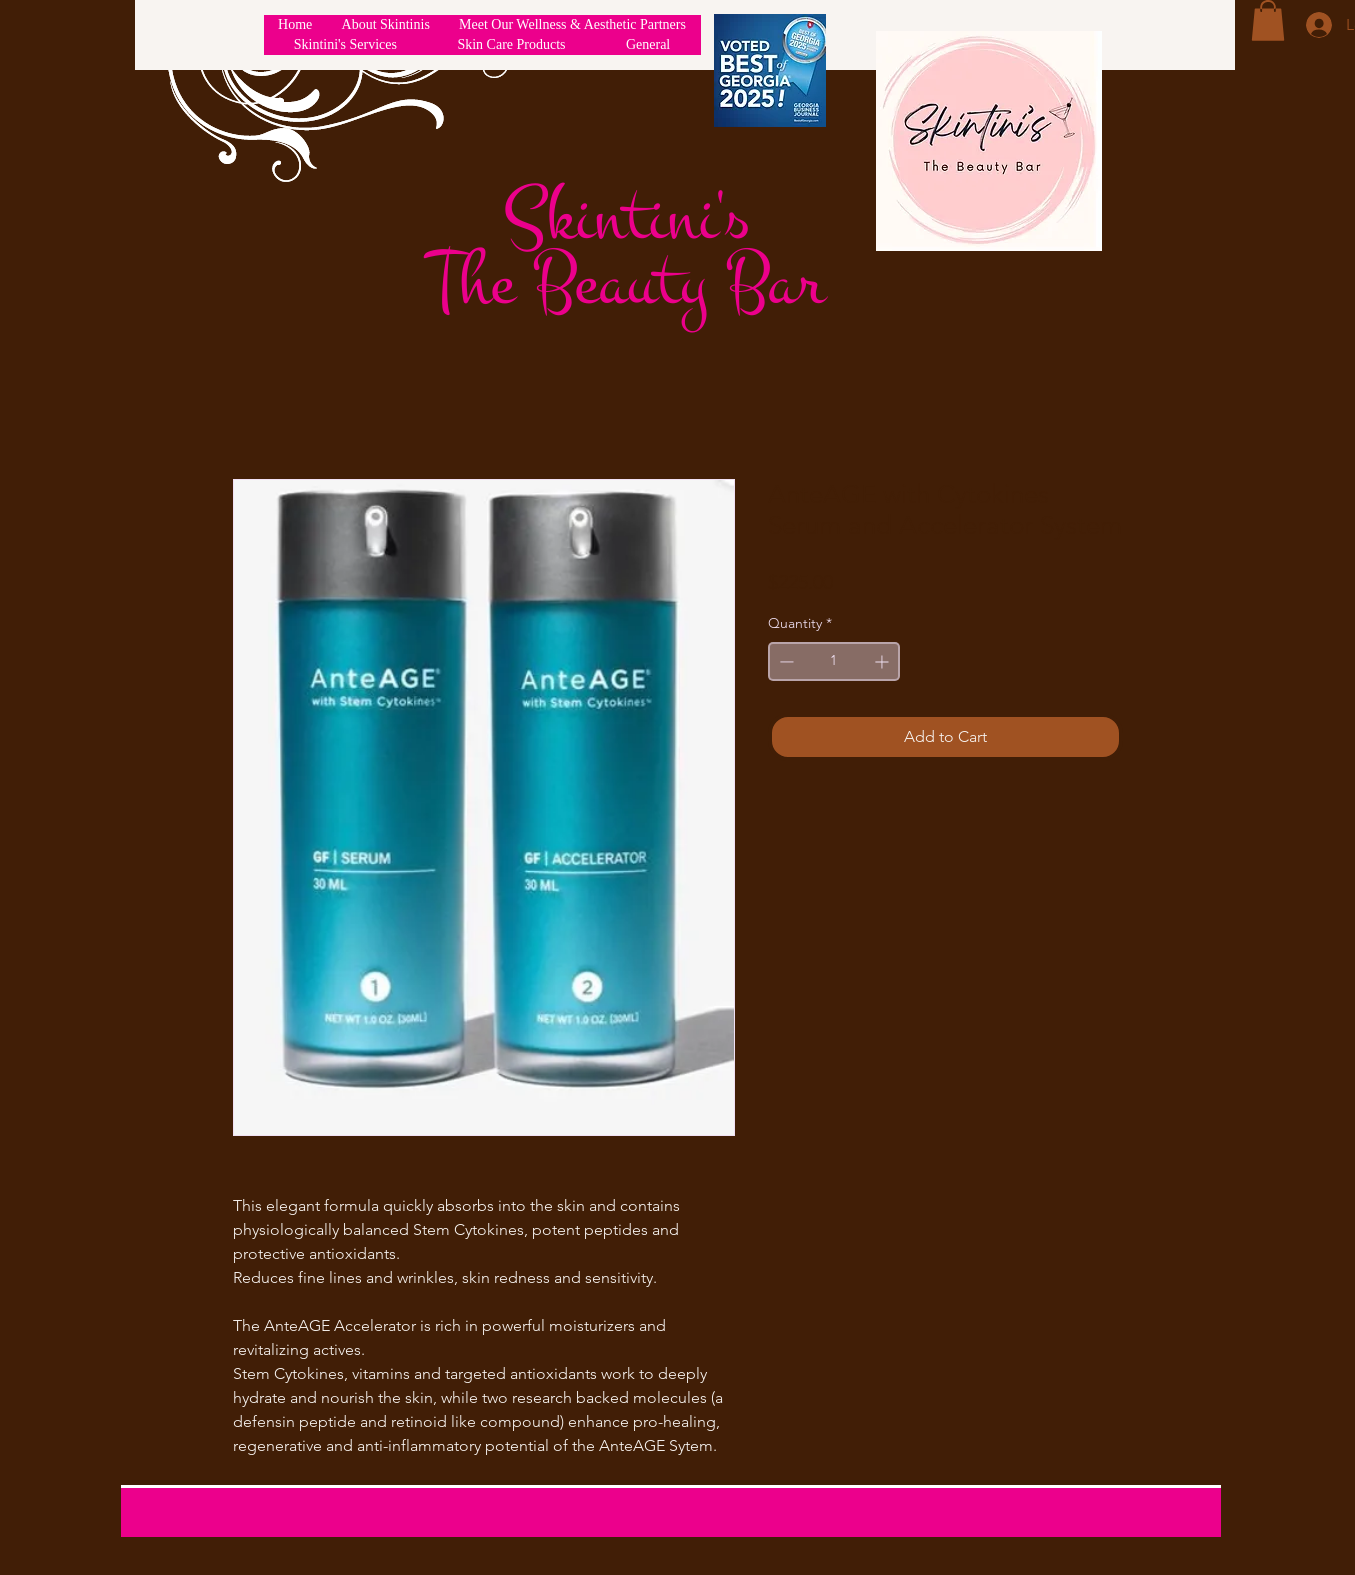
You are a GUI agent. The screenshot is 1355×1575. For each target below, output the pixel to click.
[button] (1268, 20)
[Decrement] (784, 661)
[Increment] (883, 661)
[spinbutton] (834, 661)
